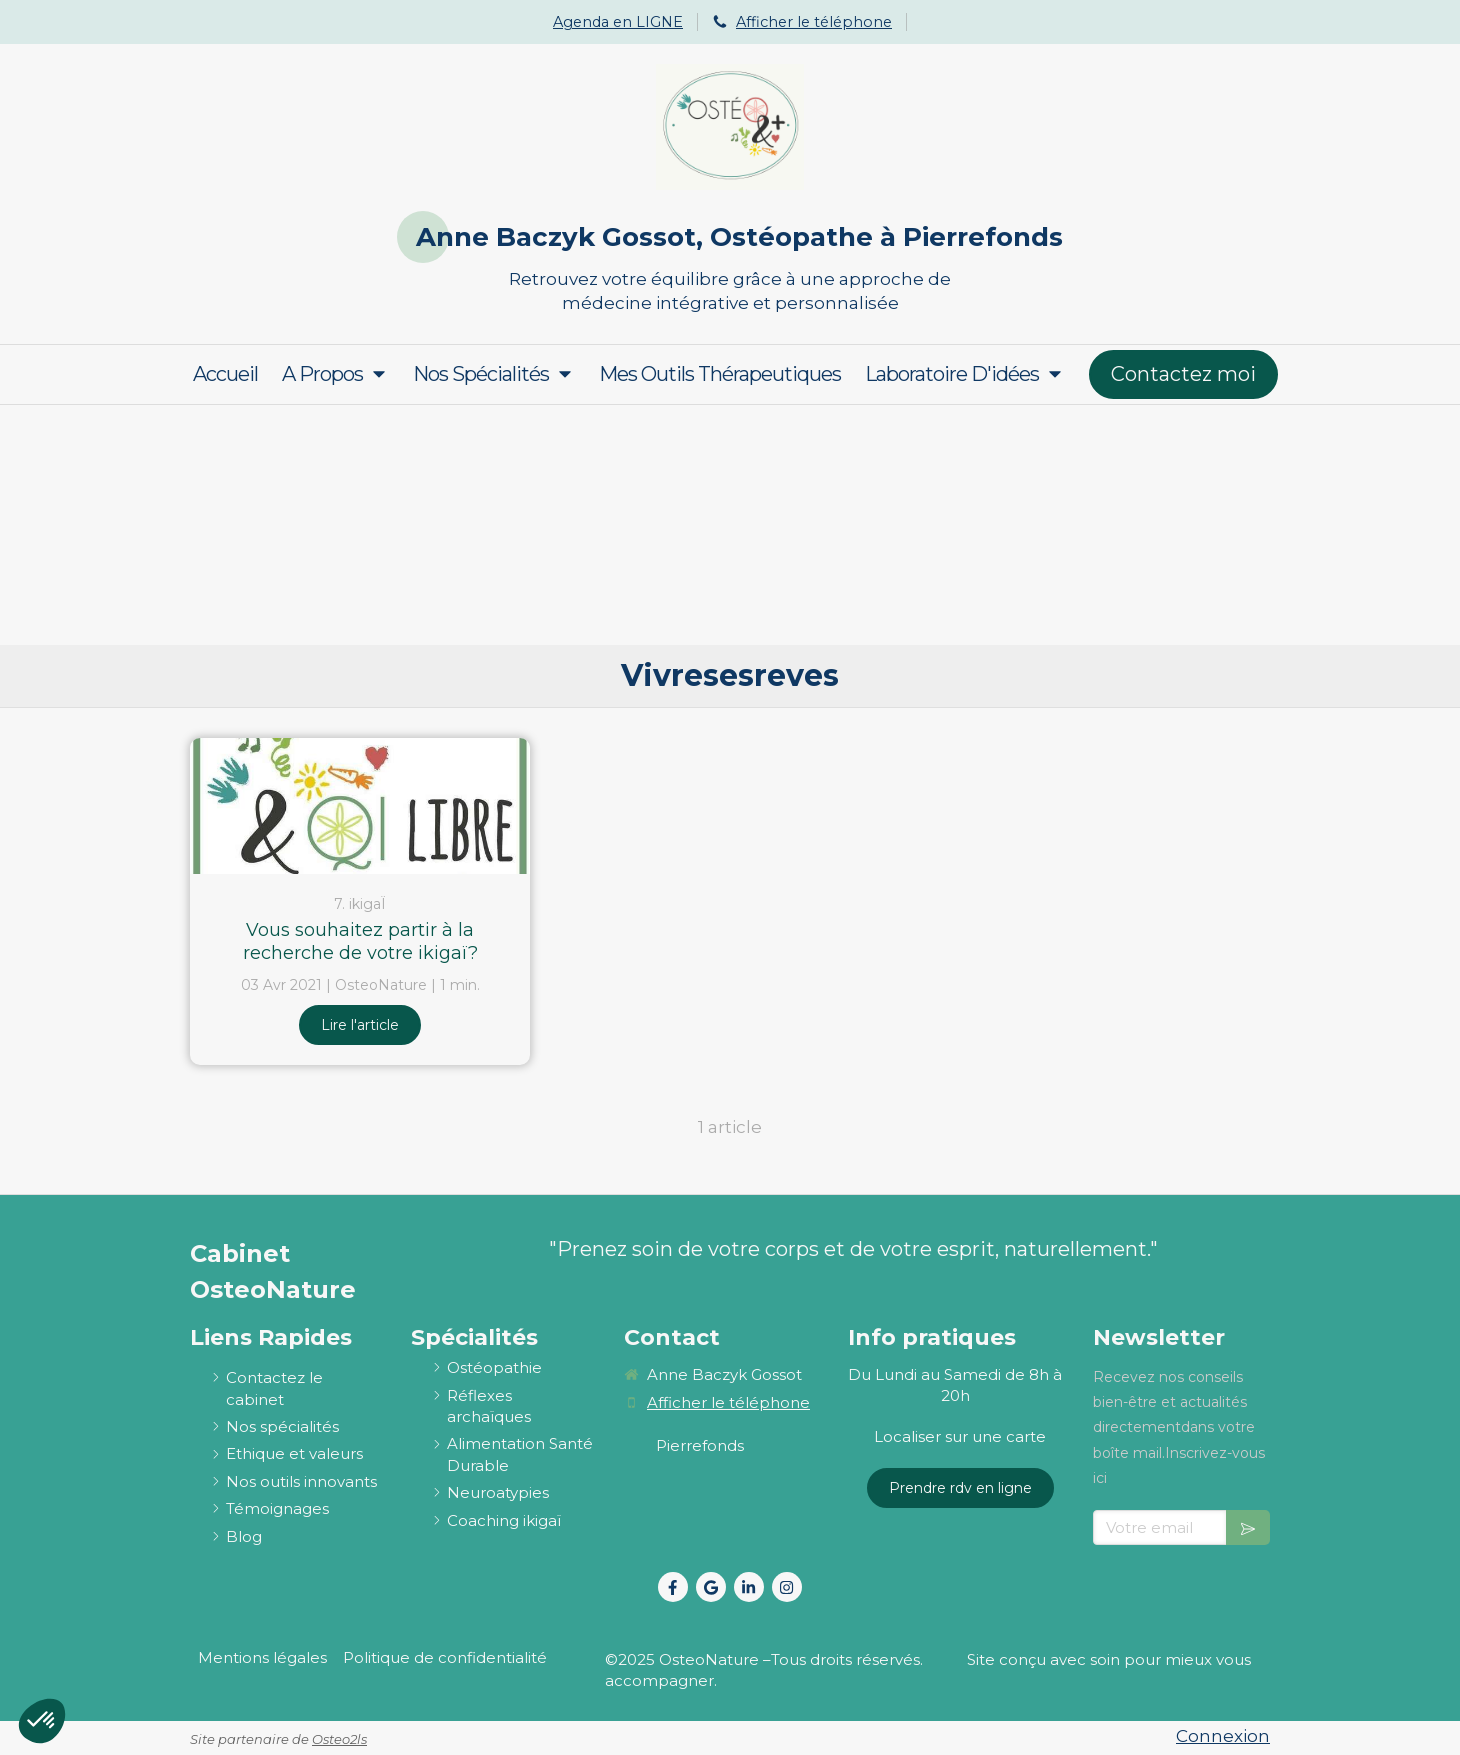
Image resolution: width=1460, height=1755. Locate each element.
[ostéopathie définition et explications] (494, 1367)
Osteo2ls (339, 1739)
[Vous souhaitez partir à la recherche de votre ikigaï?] (360, 806)
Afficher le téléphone (814, 22)
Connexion (1223, 1736)
